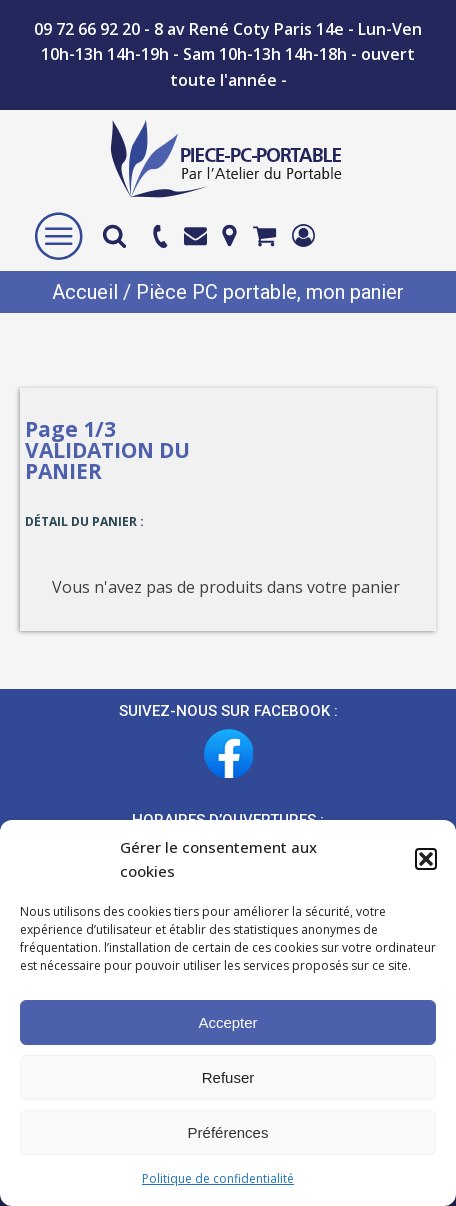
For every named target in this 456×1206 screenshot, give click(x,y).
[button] (426, 859)
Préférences (228, 1132)
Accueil (85, 292)
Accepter (227, 1022)
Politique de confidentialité (218, 1178)
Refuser (228, 1077)
